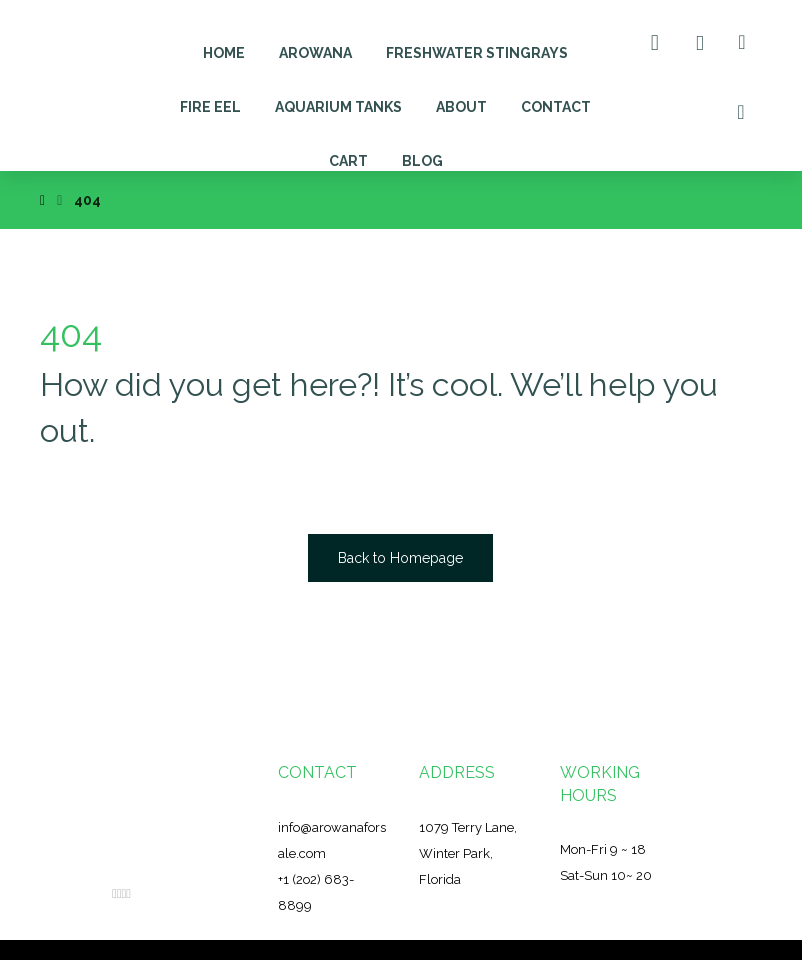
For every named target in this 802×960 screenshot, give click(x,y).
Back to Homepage (400, 558)
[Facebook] (114, 893)
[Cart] (655, 41)
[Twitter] (119, 893)
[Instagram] (123, 893)
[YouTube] (128, 893)
